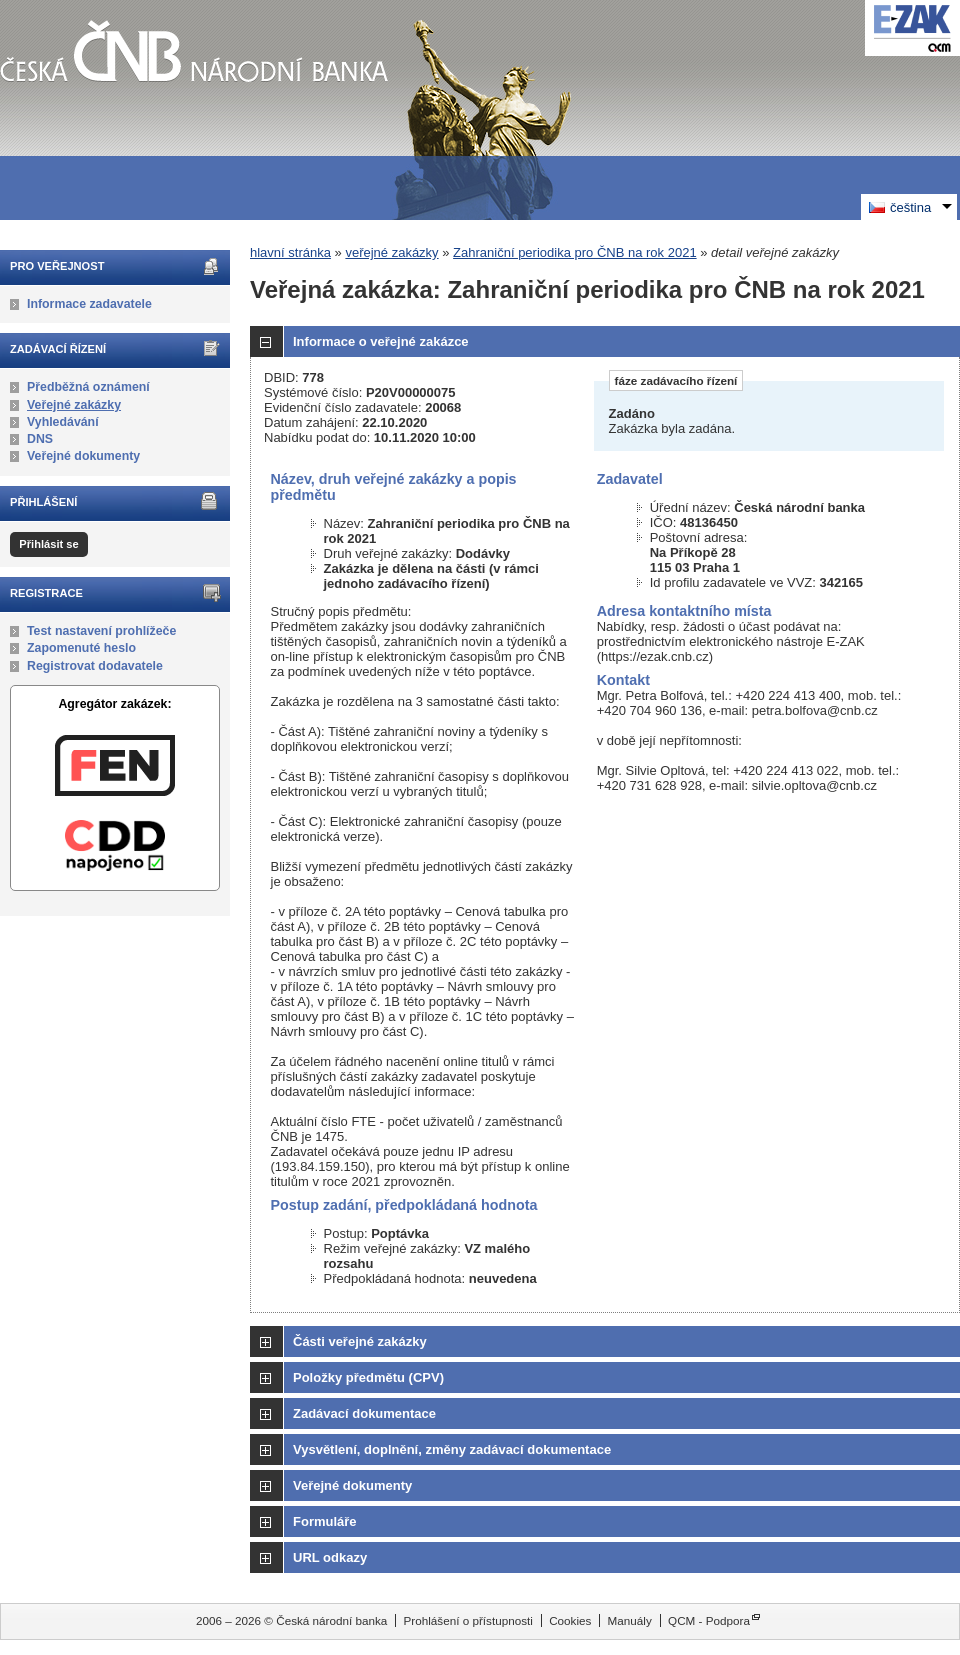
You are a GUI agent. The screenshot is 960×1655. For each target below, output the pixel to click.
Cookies (570, 1620)
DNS (40, 439)
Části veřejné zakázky (360, 1341)
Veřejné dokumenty (83, 456)
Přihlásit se (48, 544)
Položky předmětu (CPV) (368, 1377)
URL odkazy (330, 1557)
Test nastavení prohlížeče (101, 631)
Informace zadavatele (89, 304)
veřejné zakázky (391, 252)
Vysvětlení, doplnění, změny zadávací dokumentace (452, 1449)
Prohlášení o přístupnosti (468, 1620)
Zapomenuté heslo (81, 648)
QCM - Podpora (709, 1620)
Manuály (630, 1620)
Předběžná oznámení (88, 387)
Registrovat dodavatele (95, 666)
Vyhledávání (63, 422)
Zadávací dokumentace (364, 1413)
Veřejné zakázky (74, 405)
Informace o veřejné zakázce (381, 341)
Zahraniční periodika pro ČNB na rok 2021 (575, 252)
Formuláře (325, 1521)
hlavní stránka (290, 252)
